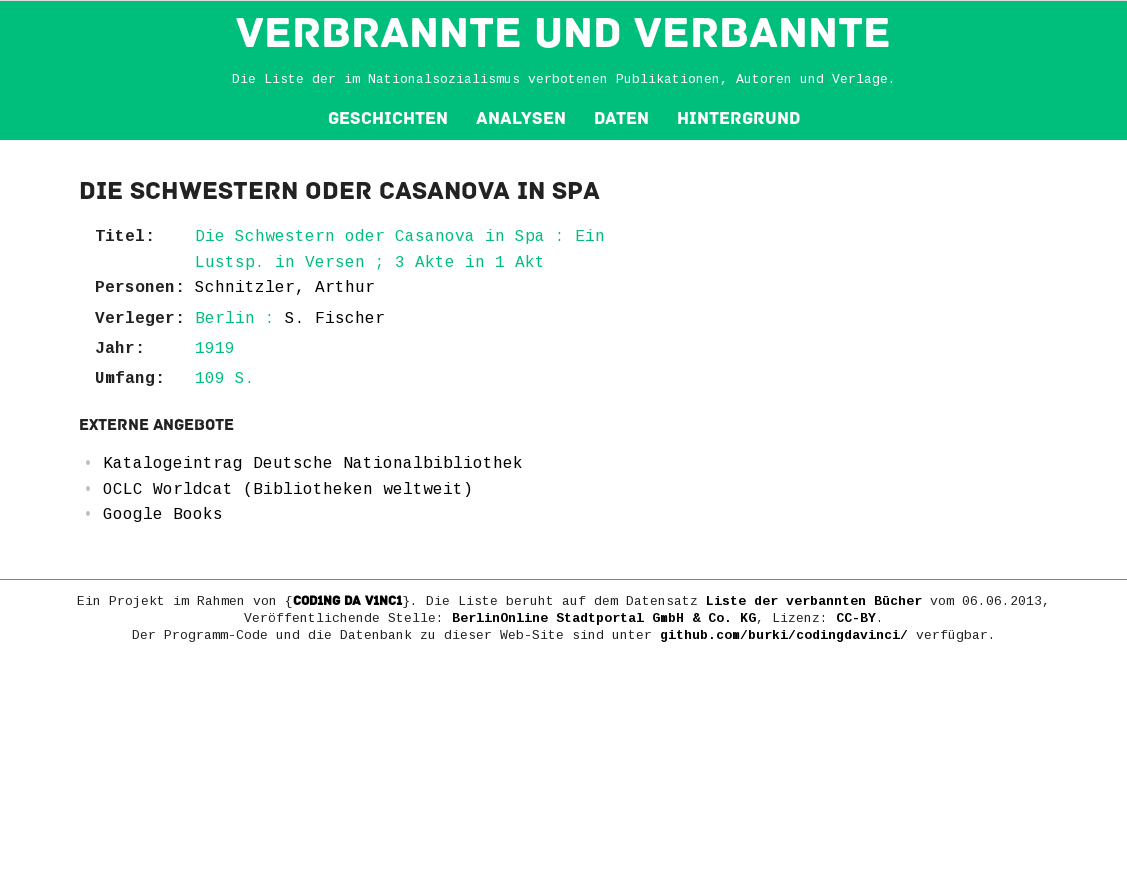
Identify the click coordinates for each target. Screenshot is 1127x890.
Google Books (163, 515)
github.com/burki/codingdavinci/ (784, 635)
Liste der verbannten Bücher (814, 601)
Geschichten (388, 118)
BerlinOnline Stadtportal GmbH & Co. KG (604, 618)
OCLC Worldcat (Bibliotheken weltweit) (288, 490)
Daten (621, 118)
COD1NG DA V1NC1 (347, 601)
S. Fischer (335, 319)
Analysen (521, 118)
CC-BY (856, 618)
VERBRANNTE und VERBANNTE (563, 33)
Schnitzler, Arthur (285, 288)
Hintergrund (738, 118)
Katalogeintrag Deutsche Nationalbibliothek (313, 464)
